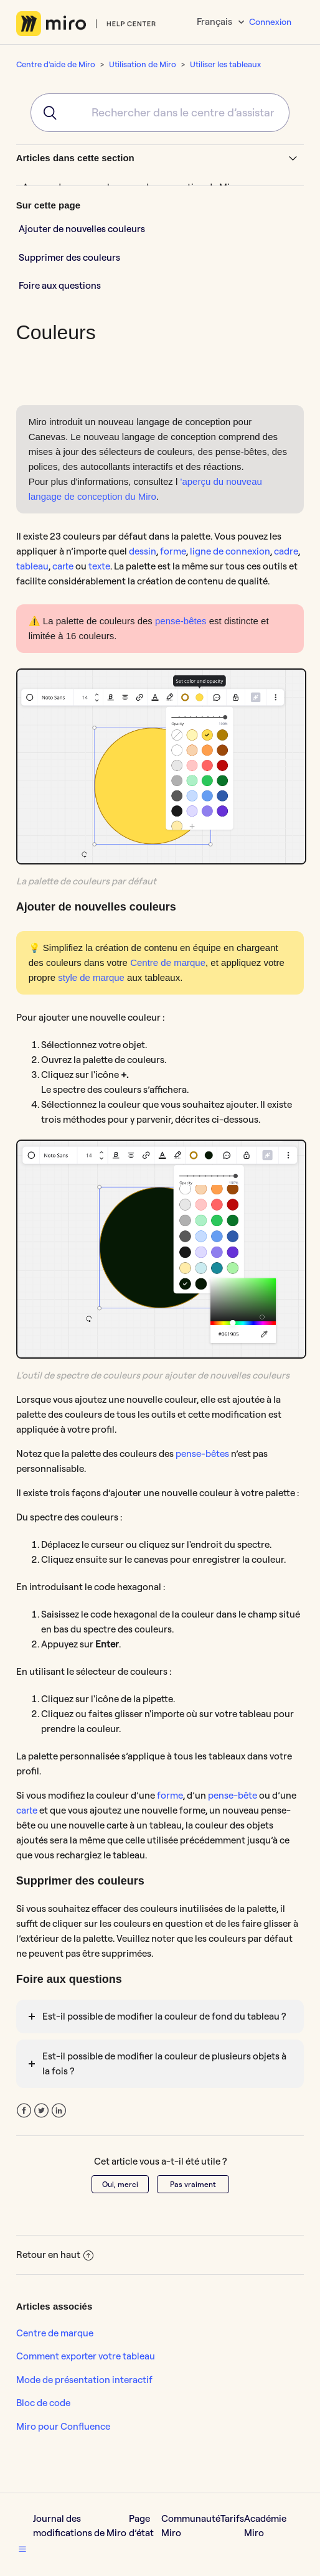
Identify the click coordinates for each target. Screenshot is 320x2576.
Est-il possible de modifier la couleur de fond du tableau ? (164, 2016)
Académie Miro (265, 2526)
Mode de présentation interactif (84, 2380)
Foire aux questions (60, 285)
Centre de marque (167, 962)
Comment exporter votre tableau (85, 2356)
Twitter (41, 2111)
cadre (286, 551)
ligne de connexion (230, 551)
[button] (22, 2548)
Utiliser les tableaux (225, 64)
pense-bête (232, 1795)
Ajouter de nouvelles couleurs (82, 229)
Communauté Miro (190, 2526)
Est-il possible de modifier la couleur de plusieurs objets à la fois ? (164, 2063)
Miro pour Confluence (63, 2426)
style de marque (91, 977)
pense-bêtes (181, 621)
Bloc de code (43, 2403)
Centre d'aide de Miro (55, 64)
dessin (142, 551)
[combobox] (160, 112)
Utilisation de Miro (142, 64)
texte (99, 566)
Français (215, 21)
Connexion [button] (270, 21)
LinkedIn (59, 2111)
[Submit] (45, 112)
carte (62, 566)
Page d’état (141, 2526)
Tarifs (232, 2518)
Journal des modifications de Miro (79, 2526)
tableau (32, 566)
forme (173, 551)
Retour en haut (54, 2254)
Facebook (24, 2111)
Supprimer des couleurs (69, 257)
